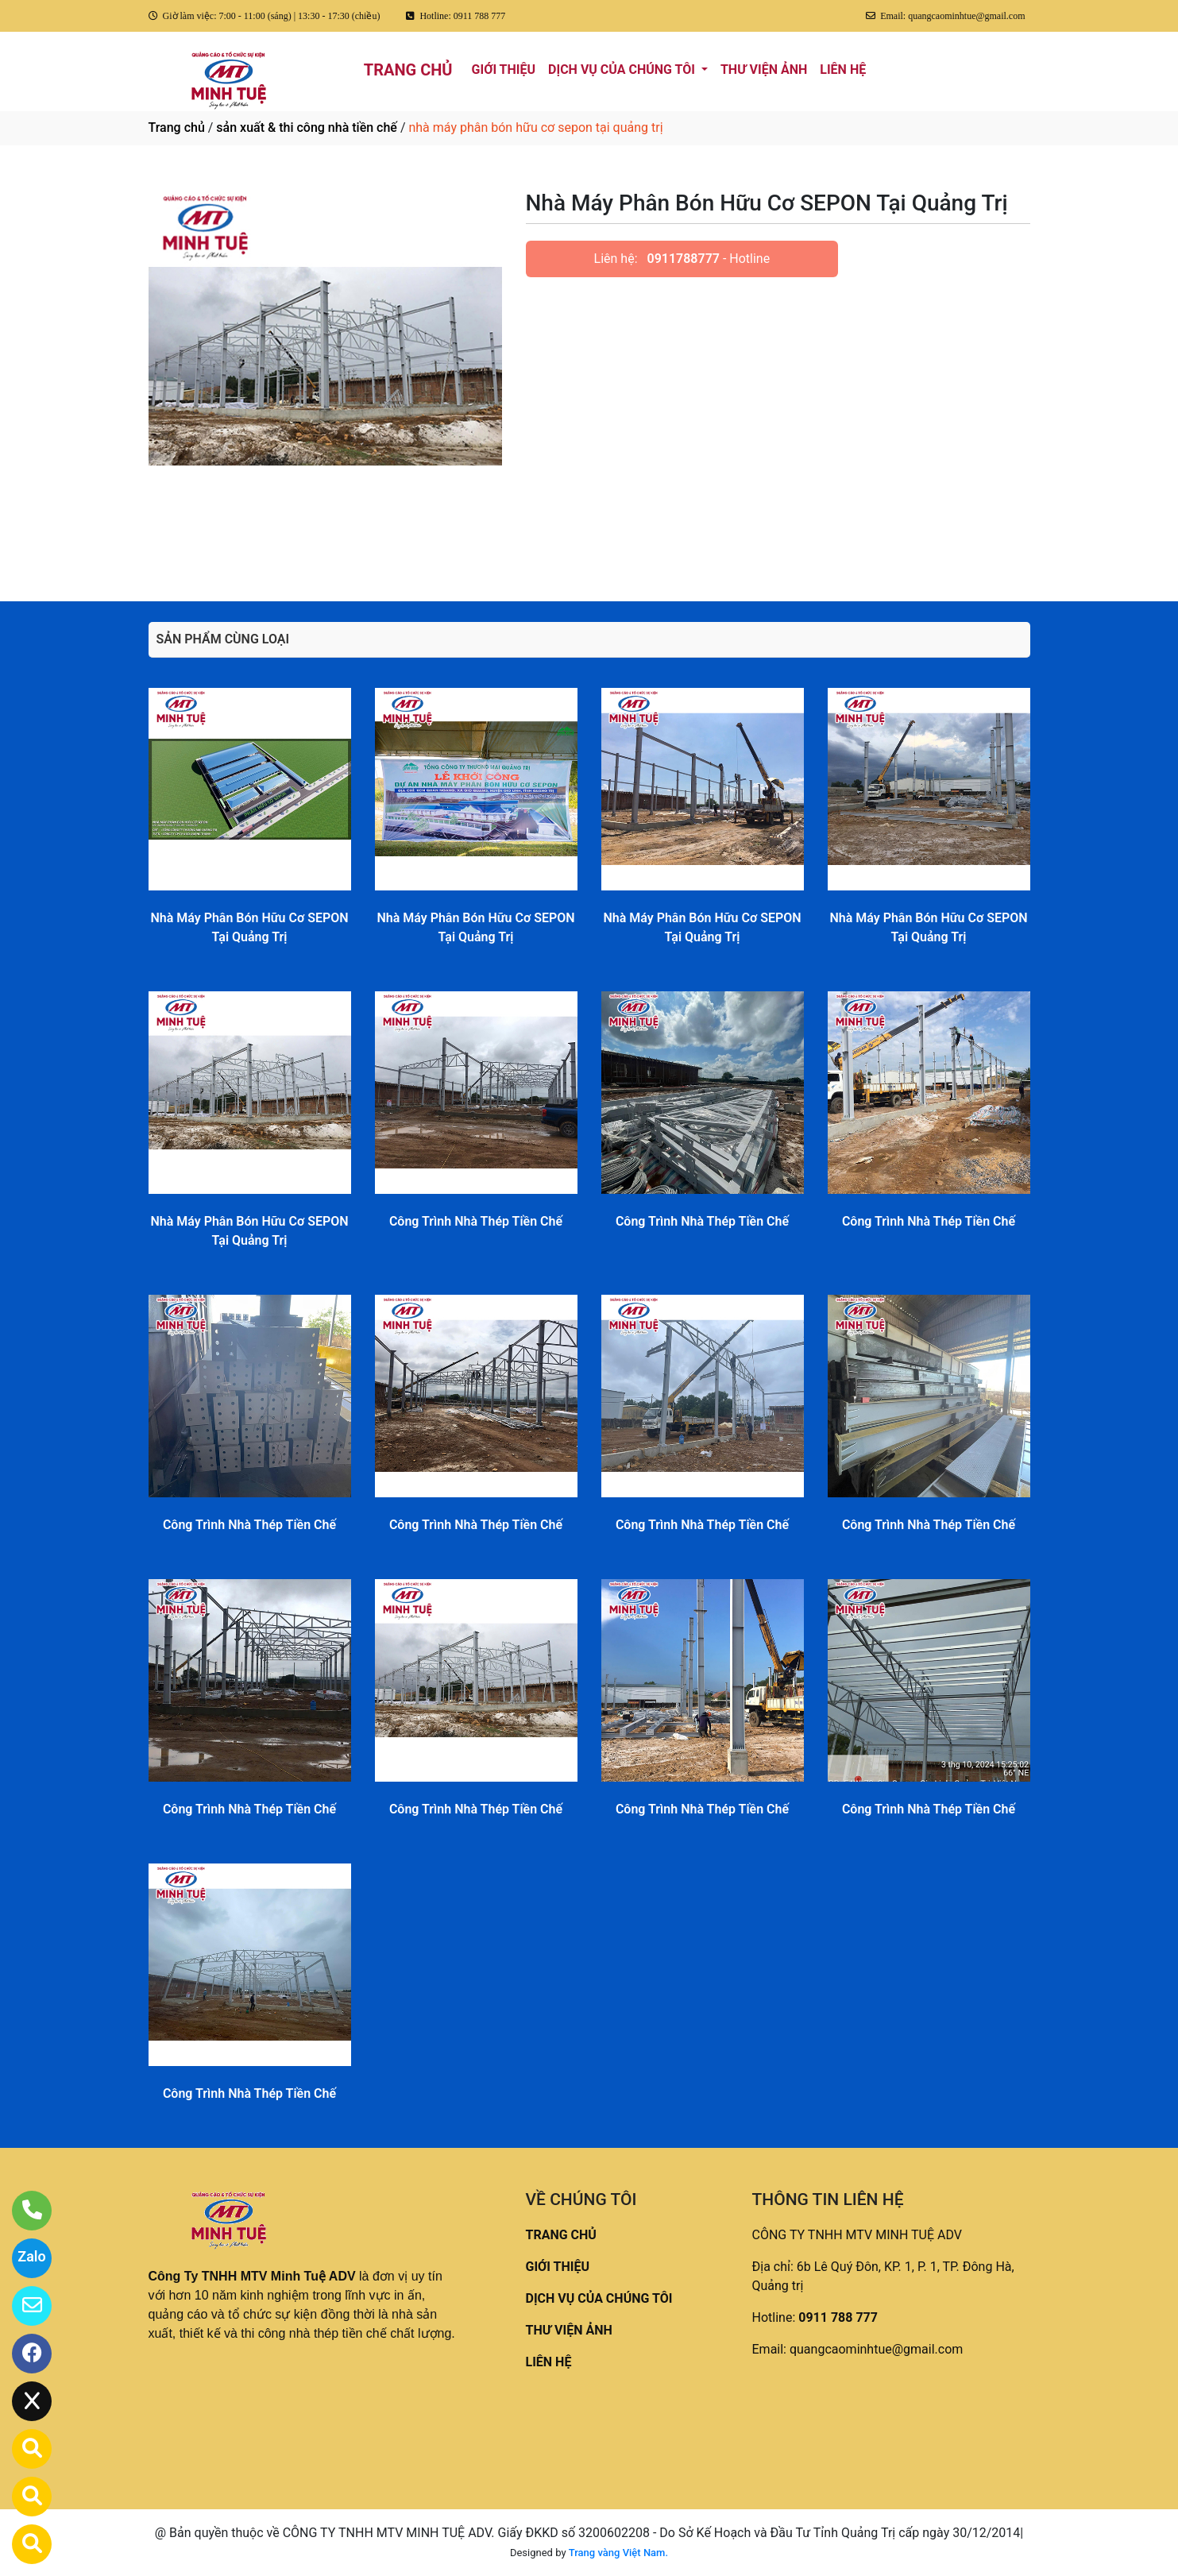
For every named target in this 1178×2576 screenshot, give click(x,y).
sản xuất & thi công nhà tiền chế (306, 127)
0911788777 (683, 258)
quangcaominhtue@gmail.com (876, 2349)
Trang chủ (177, 127)
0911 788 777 (838, 2317)
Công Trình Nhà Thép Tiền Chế (475, 1221)
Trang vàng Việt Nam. (618, 2553)
